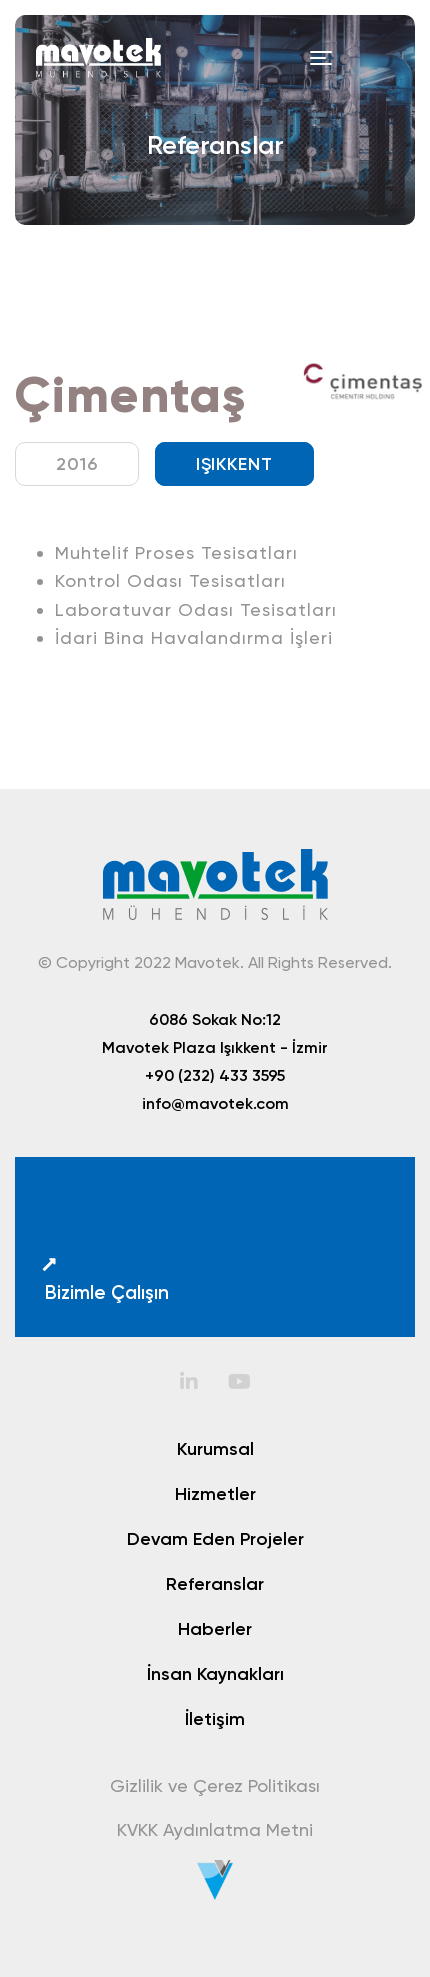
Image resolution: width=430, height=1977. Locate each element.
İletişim (215, 1719)
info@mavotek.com (215, 1103)
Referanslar (215, 1584)
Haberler (215, 1629)
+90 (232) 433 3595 (215, 1075)
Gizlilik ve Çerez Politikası (215, 1785)
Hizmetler (215, 1494)
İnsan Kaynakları (215, 1674)
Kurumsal (215, 1449)
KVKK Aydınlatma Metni (215, 1829)
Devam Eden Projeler (215, 1539)
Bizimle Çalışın (104, 1279)
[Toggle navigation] (321, 58)
